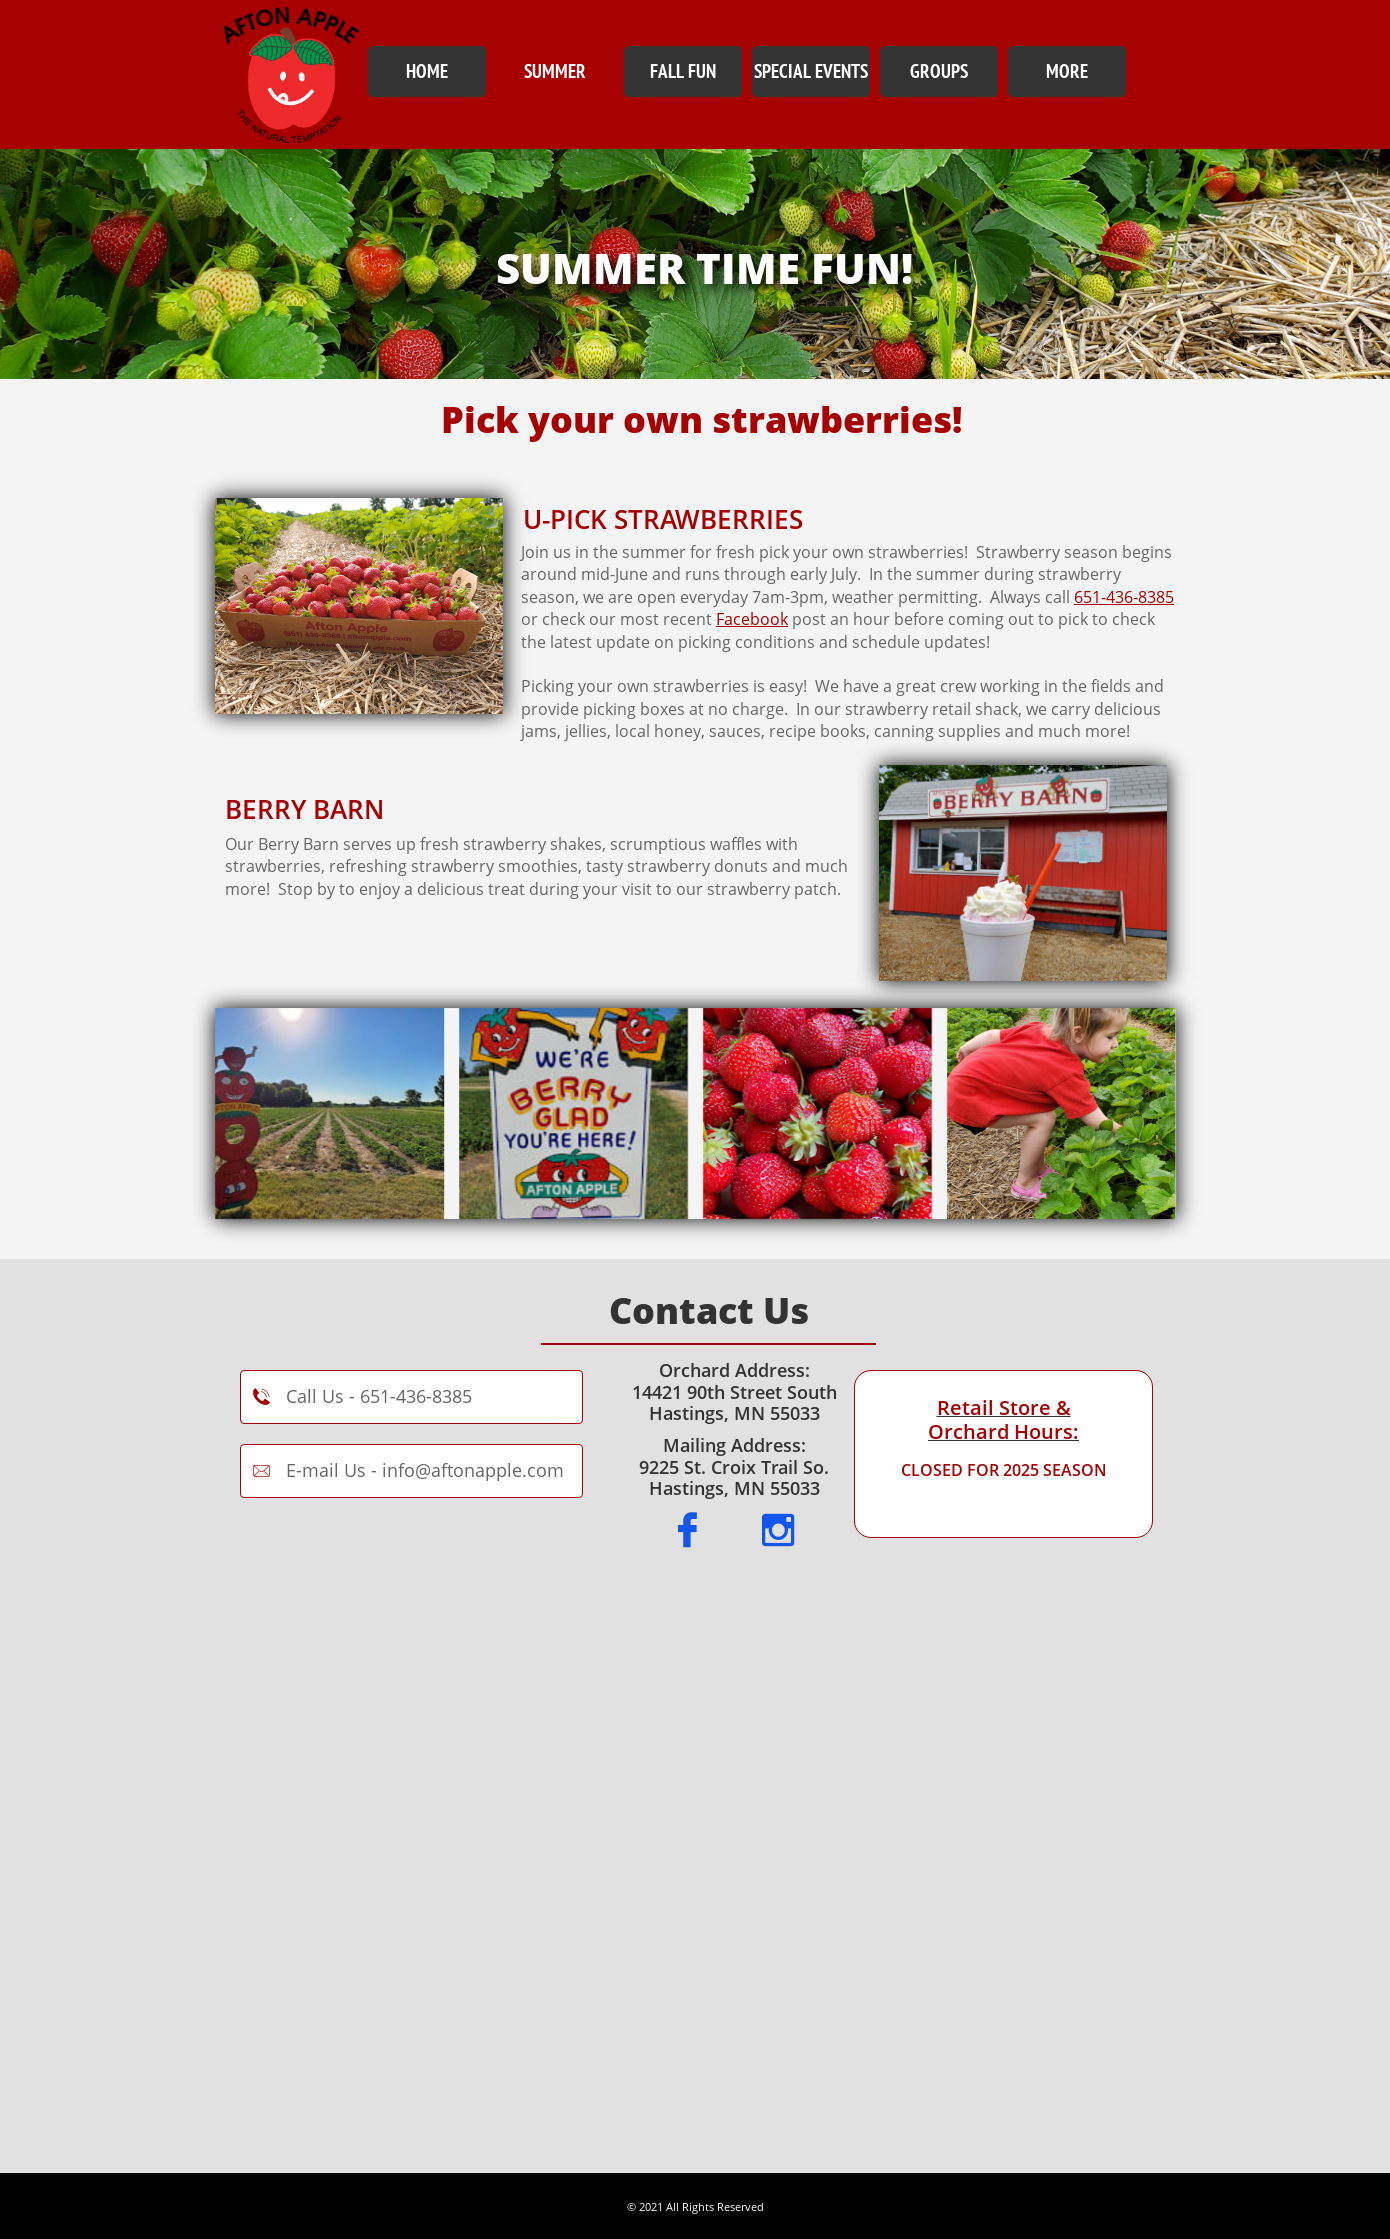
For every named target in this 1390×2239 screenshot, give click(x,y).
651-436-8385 (1124, 597)
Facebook (752, 619)
